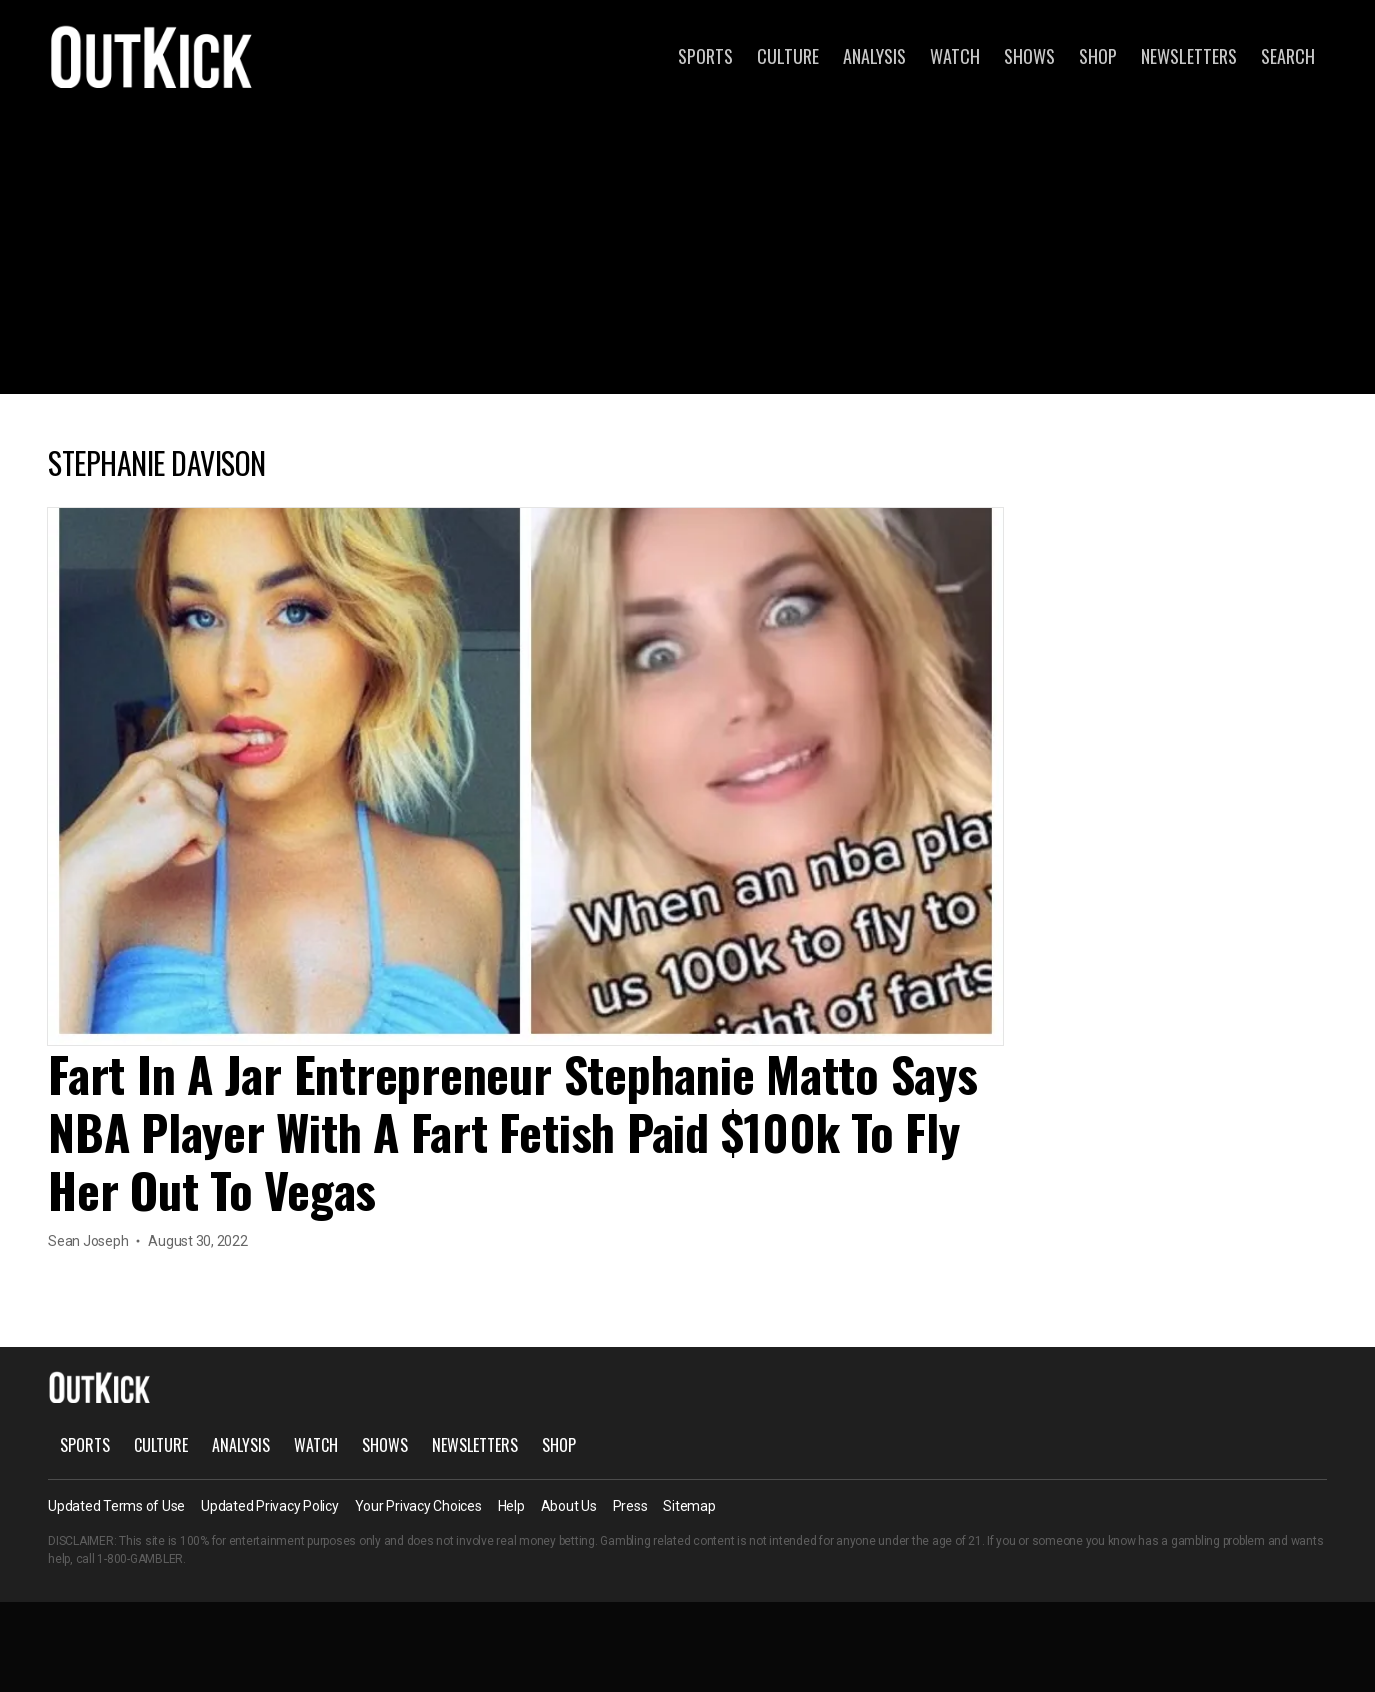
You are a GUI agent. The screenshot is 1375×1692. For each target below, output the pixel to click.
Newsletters (1189, 56)
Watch (955, 56)
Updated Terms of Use (116, 1506)
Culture (788, 56)
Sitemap (689, 1506)
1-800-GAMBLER (140, 1559)
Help (511, 1506)
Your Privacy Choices (418, 1506)
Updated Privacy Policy (270, 1506)
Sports (705, 56)
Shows (1029, 56)
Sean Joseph (88, 1241)
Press (630, 1506)
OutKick (152, 56)
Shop (1098, 56)
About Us (569, 1506)
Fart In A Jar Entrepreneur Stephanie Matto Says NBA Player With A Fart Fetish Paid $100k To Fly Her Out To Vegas (513, 1131)
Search (1288, 56)
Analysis (874, 56)
